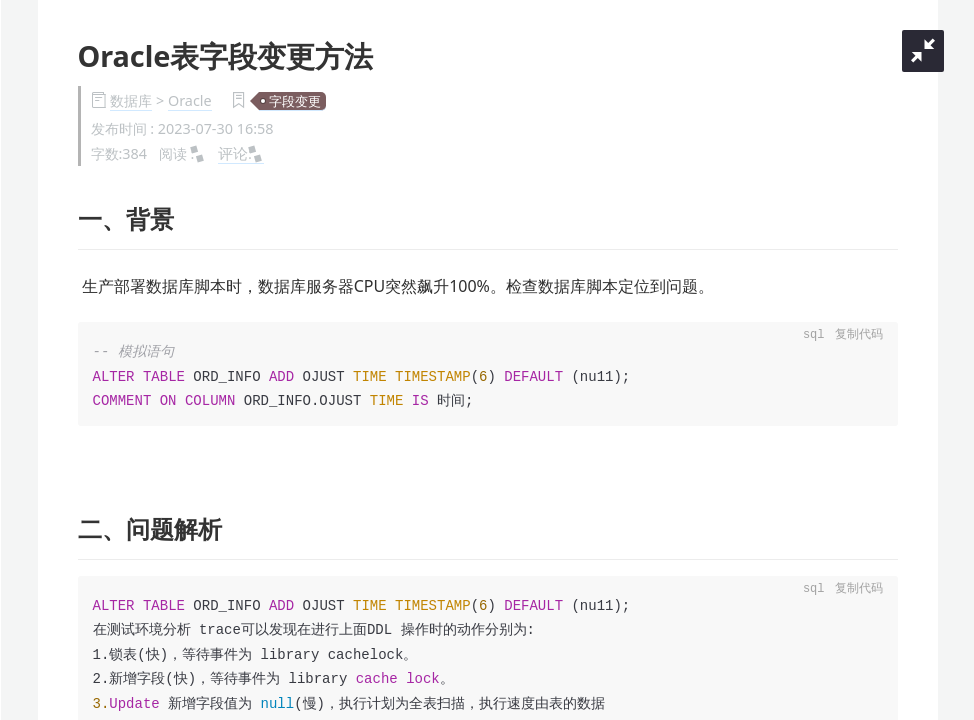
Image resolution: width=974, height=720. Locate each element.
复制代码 (859, 335)
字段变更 (295, 101)
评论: (241, 153)
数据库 (131, 100)
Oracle (190, 100)
